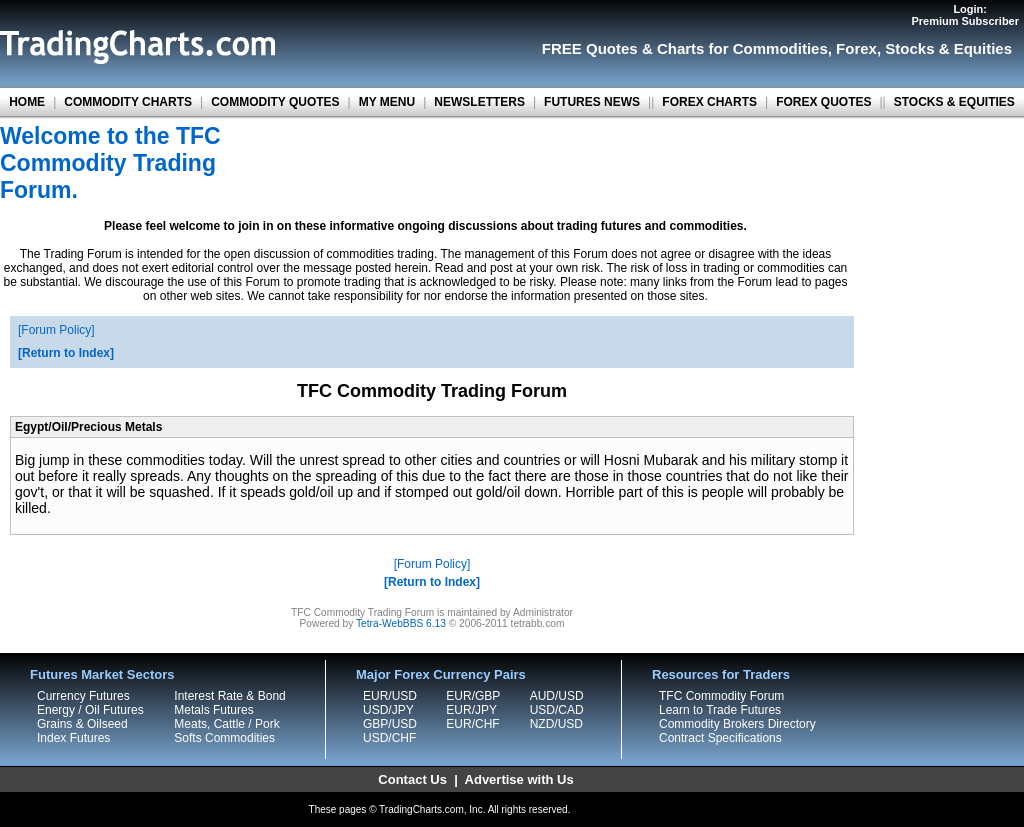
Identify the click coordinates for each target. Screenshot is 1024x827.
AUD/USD (557, 696)
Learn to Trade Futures (720, 710)
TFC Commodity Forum (721, 696)
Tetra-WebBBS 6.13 (401, 623)
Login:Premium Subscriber (965, 15)
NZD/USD (556, 724)
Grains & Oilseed (82, 724)
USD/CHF (389, 738)
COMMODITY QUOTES (275, 102)
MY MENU (387, 102)
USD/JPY (388, 710)
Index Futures (73, 738)
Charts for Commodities (742, 48)
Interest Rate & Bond (229, 696)
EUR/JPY (471, 710)
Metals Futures (213, 710)
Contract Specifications (720, 738)
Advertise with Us (519, 779)
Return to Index (66, 353)
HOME (27, 102)
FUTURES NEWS (592, 102)
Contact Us (412, 779)
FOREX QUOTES (823, 102)
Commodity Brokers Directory (737, 724)
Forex (856, 48)
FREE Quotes (590, 48)
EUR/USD (390, 696)
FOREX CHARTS (709, 102)
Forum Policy (56, 330)
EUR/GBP (473, 696)
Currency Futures (83, 696)
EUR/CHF (472, 724)
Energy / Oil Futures (90, 710)
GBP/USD (390, 724)
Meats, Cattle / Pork (226, 724)
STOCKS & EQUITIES (954, 102)
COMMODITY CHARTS (128, 102)
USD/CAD (557, 710)
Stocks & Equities (948, 48)
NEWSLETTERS (479, 102)
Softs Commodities (224, 738)
